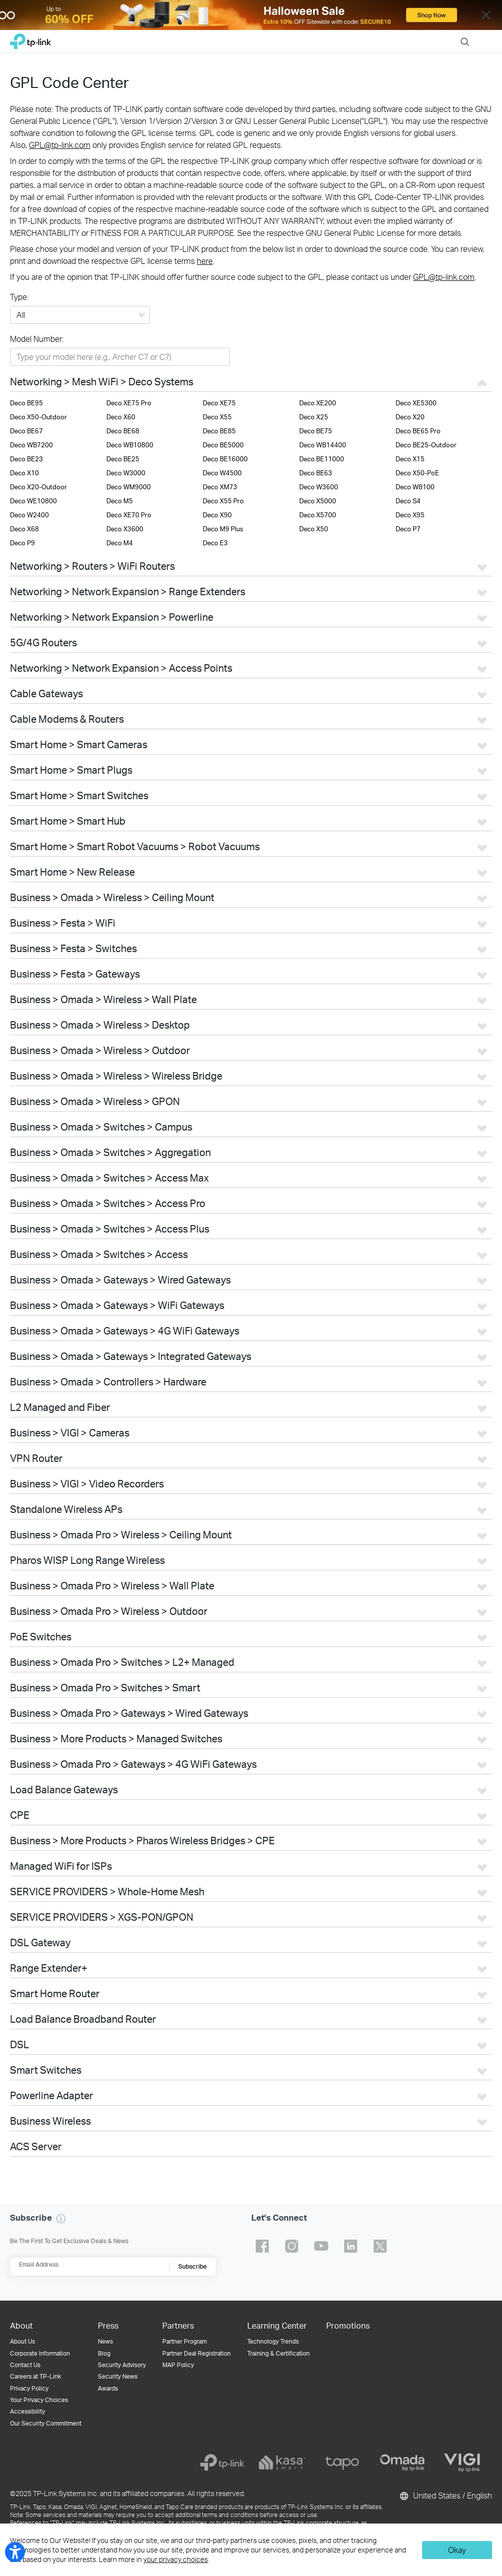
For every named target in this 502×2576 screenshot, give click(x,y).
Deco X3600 (124, 529)
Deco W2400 (29, 515)
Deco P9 (22, 543)
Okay (457, 2550)
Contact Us (25, 2365)
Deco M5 (119, 501)
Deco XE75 (219, 403)
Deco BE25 (122, 459)
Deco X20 (410, 417)
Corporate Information (40, 2353)
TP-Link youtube (321, 2246)
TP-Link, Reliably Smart (30, 38)
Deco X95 (410, 515)
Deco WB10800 (129, 445)
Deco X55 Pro (223, 501)
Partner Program (184, 2341)
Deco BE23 (26, 459)
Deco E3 (215, 543)
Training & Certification (278, 2353)
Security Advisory (122, 2365)
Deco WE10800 (33, 501)
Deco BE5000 (223, 445)
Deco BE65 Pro (418, 431)
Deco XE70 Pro (128, 515)
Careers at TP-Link (35, 2376)
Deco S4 (408, 501)
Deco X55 (217, 417)
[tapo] (342, 2463)
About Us (22, 2341)
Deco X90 (217, 515)
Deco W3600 (318, 487)
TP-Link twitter (380, 2246)
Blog (104, 2353)
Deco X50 (313, 529)
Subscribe (192, 2266)
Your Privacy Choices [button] (39, 2400)
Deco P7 (408, 529)
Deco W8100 (415, 487)
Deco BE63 (315, 473)
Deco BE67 (26, 431)
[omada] (402, 2463)
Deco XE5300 (416, 403)
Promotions (348, 2325)
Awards (108, 2388)
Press (108, 2325)
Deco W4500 (222, 473)
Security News (117, 2376)
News (105, 2341)
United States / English (445, 2496)
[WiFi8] (251, 15)
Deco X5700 (317, 515)
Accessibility (27, 2411)
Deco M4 (119, 543)
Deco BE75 (315, 431)
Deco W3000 (125, 473)
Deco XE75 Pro (128, 403)
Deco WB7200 (31, 445)
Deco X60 (120, 417)
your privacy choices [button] (175, 2559)
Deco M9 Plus (223, 529)
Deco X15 (410, 459)
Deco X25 (313, 417)
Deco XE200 (317, 403)
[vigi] (462, 2463)
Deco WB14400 (322, 445)
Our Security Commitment (45, 2423)
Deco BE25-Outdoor (426, 445)
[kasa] (282, 2463)
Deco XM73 (220, 487)
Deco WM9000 (128, 487)
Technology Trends (273, 2341)
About (21, 2325)
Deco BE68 (122, 431)
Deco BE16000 (225, 459)
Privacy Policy (29, 2388)
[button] (61, 2219)
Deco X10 (24, 473)
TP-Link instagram (292, 2246)
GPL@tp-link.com (59, 144)
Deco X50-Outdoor (38, 417)
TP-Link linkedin (351, 2246)
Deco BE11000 (321, 459)
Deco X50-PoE (417, 473)
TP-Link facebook (262, 2246)
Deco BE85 (219, 431)
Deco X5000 (317, 501)
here (205, 260)
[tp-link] (222, 2463)
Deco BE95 (26, 403)
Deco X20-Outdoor (38, 487)
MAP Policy (178, 2365)
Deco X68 (24, 529)
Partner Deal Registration (196, 2353)
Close (486, 15)
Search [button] (465, 35)
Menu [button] (487, 35)
